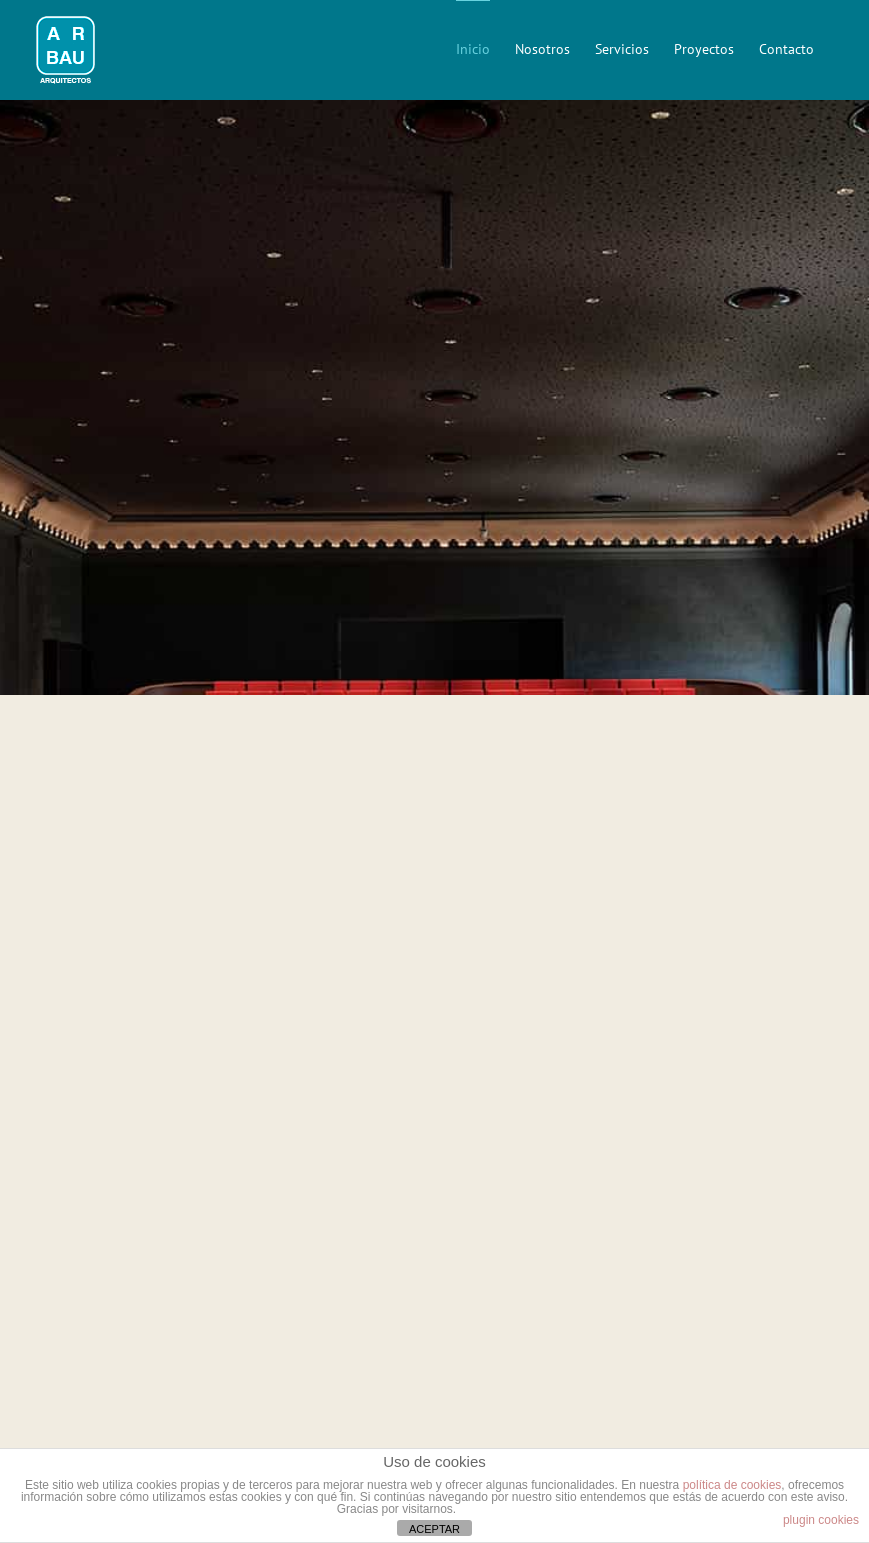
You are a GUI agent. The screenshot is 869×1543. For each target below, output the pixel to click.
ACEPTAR (434, 1529)
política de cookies (732, 1485)
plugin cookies (821, 1520)
